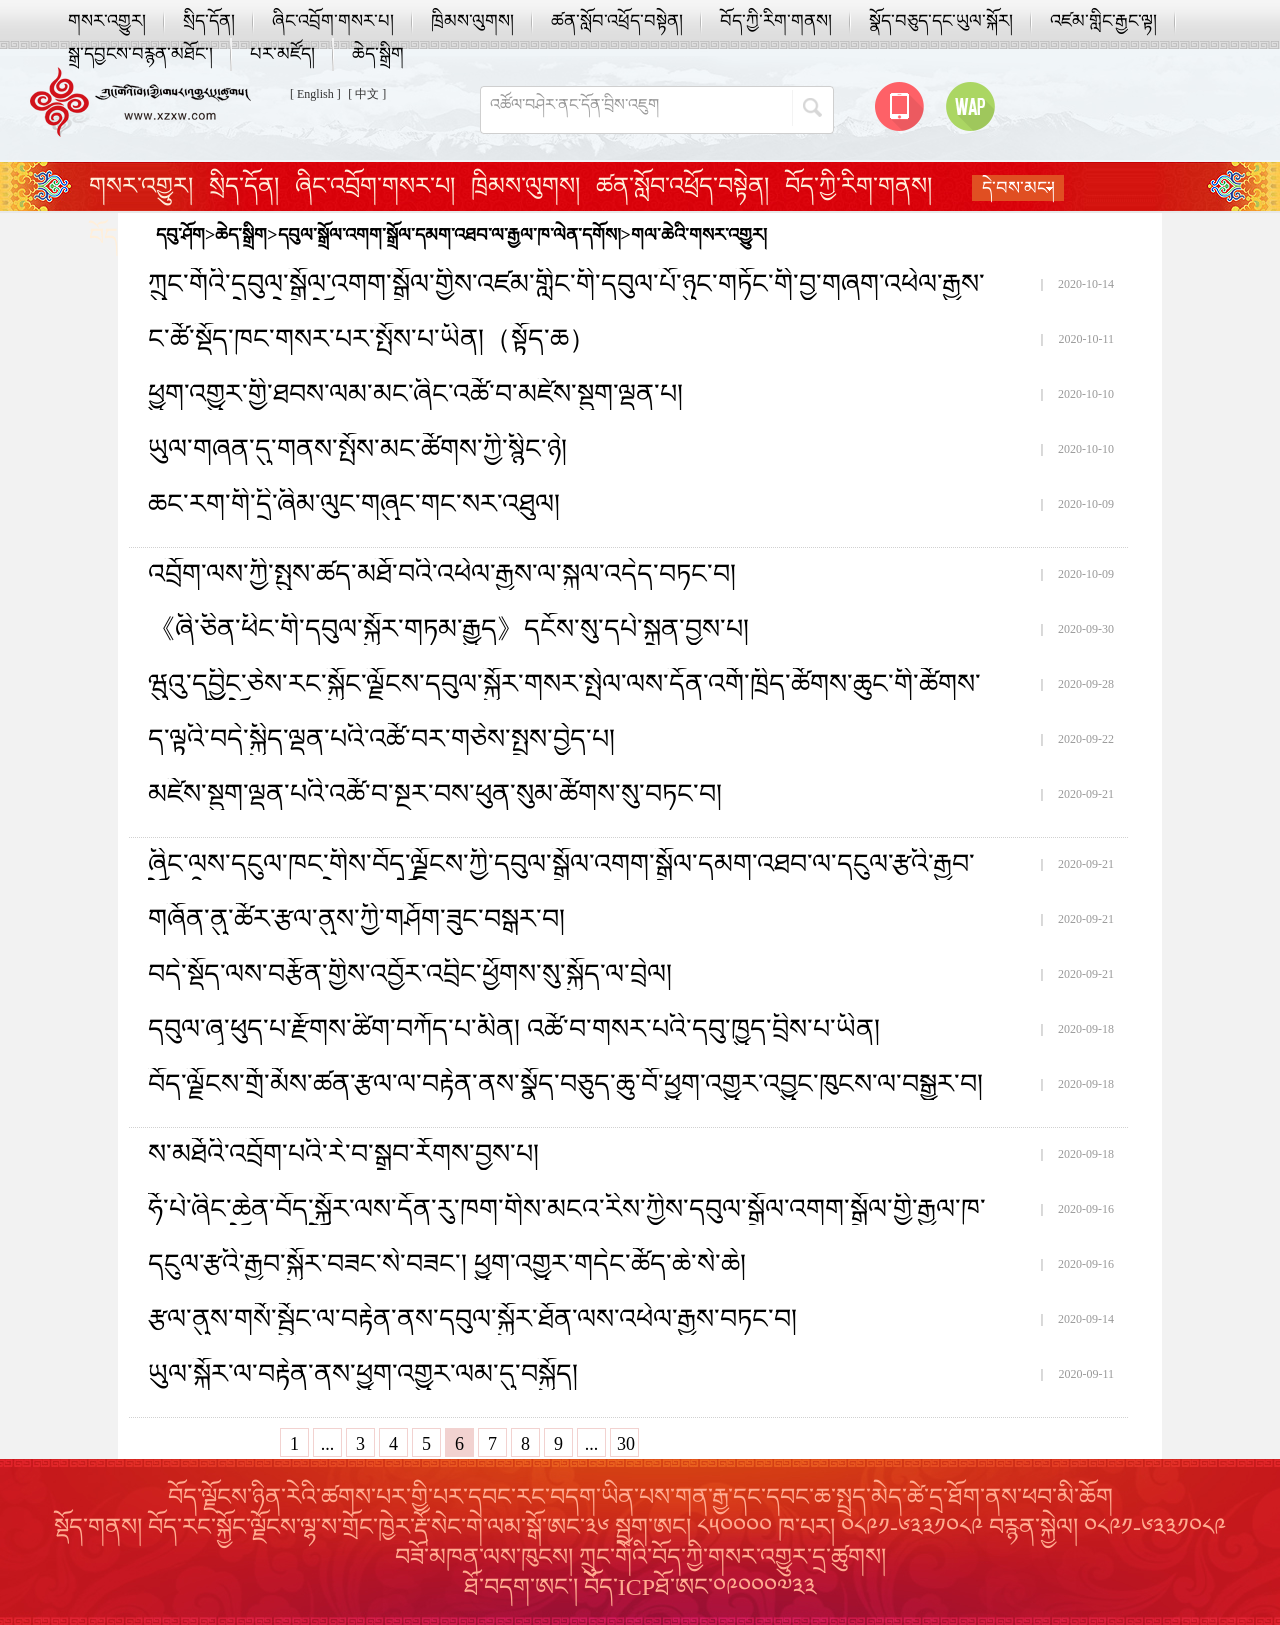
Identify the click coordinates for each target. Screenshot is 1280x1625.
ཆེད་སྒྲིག (378, 54)
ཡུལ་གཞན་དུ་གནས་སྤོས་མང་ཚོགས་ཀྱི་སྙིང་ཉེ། (357, 449)
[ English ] (315, 94)
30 (626, 1444)
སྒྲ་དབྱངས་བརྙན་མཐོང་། (140, 54)
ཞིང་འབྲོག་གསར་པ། (333, 21)
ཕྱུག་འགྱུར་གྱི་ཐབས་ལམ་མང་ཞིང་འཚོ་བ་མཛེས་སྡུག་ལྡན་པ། (415, 394)
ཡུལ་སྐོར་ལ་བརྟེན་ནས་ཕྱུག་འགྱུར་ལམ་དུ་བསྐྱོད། (363, 1374)
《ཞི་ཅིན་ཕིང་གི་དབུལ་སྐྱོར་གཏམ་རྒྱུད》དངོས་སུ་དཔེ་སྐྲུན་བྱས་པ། (448, 629)
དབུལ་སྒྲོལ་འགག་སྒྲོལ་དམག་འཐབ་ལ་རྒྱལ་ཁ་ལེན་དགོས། (449, 235)
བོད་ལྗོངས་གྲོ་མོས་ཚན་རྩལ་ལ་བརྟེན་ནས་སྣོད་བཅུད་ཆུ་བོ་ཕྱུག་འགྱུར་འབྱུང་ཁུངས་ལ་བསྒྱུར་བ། (565, 1084)
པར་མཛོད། (282, 54)
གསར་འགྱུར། (107, 21)
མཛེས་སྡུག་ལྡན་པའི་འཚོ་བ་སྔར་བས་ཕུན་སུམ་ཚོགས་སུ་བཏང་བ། (435, 794)
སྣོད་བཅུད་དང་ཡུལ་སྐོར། (941, 21)
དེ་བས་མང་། (1018, 188)
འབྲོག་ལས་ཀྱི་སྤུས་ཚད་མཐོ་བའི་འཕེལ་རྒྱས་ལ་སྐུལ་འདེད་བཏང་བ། (442, 574)
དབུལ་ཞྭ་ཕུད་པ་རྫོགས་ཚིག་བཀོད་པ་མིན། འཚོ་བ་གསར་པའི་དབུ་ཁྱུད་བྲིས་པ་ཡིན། (514, 1029)
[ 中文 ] (367, 94)
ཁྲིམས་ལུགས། (472, 21)
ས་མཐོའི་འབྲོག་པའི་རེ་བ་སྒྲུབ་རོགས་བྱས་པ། (343, 1154)
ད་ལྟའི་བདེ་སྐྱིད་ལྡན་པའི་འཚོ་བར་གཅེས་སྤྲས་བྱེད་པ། (381, 739)
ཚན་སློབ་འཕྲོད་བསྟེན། (617, 21)
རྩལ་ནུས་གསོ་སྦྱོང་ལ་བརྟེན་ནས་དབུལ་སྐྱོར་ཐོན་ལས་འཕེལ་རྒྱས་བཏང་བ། (472, 1319)
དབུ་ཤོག (180, 235)
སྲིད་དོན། (209, 21)
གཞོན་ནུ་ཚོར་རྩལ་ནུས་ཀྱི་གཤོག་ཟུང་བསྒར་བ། (356, 919)
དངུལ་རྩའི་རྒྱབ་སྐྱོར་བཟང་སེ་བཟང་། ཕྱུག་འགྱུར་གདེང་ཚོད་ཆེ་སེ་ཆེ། (447, 1264)
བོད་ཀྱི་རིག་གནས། (776, 21)
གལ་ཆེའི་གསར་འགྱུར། (699, 235)
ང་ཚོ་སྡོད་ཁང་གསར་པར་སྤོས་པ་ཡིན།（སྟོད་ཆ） (372, 339)
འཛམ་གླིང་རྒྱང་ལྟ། (1103, 21)
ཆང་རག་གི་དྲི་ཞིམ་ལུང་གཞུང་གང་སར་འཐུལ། (354, 504)
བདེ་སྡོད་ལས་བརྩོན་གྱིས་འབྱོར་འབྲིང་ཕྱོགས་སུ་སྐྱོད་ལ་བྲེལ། (410, 974)
